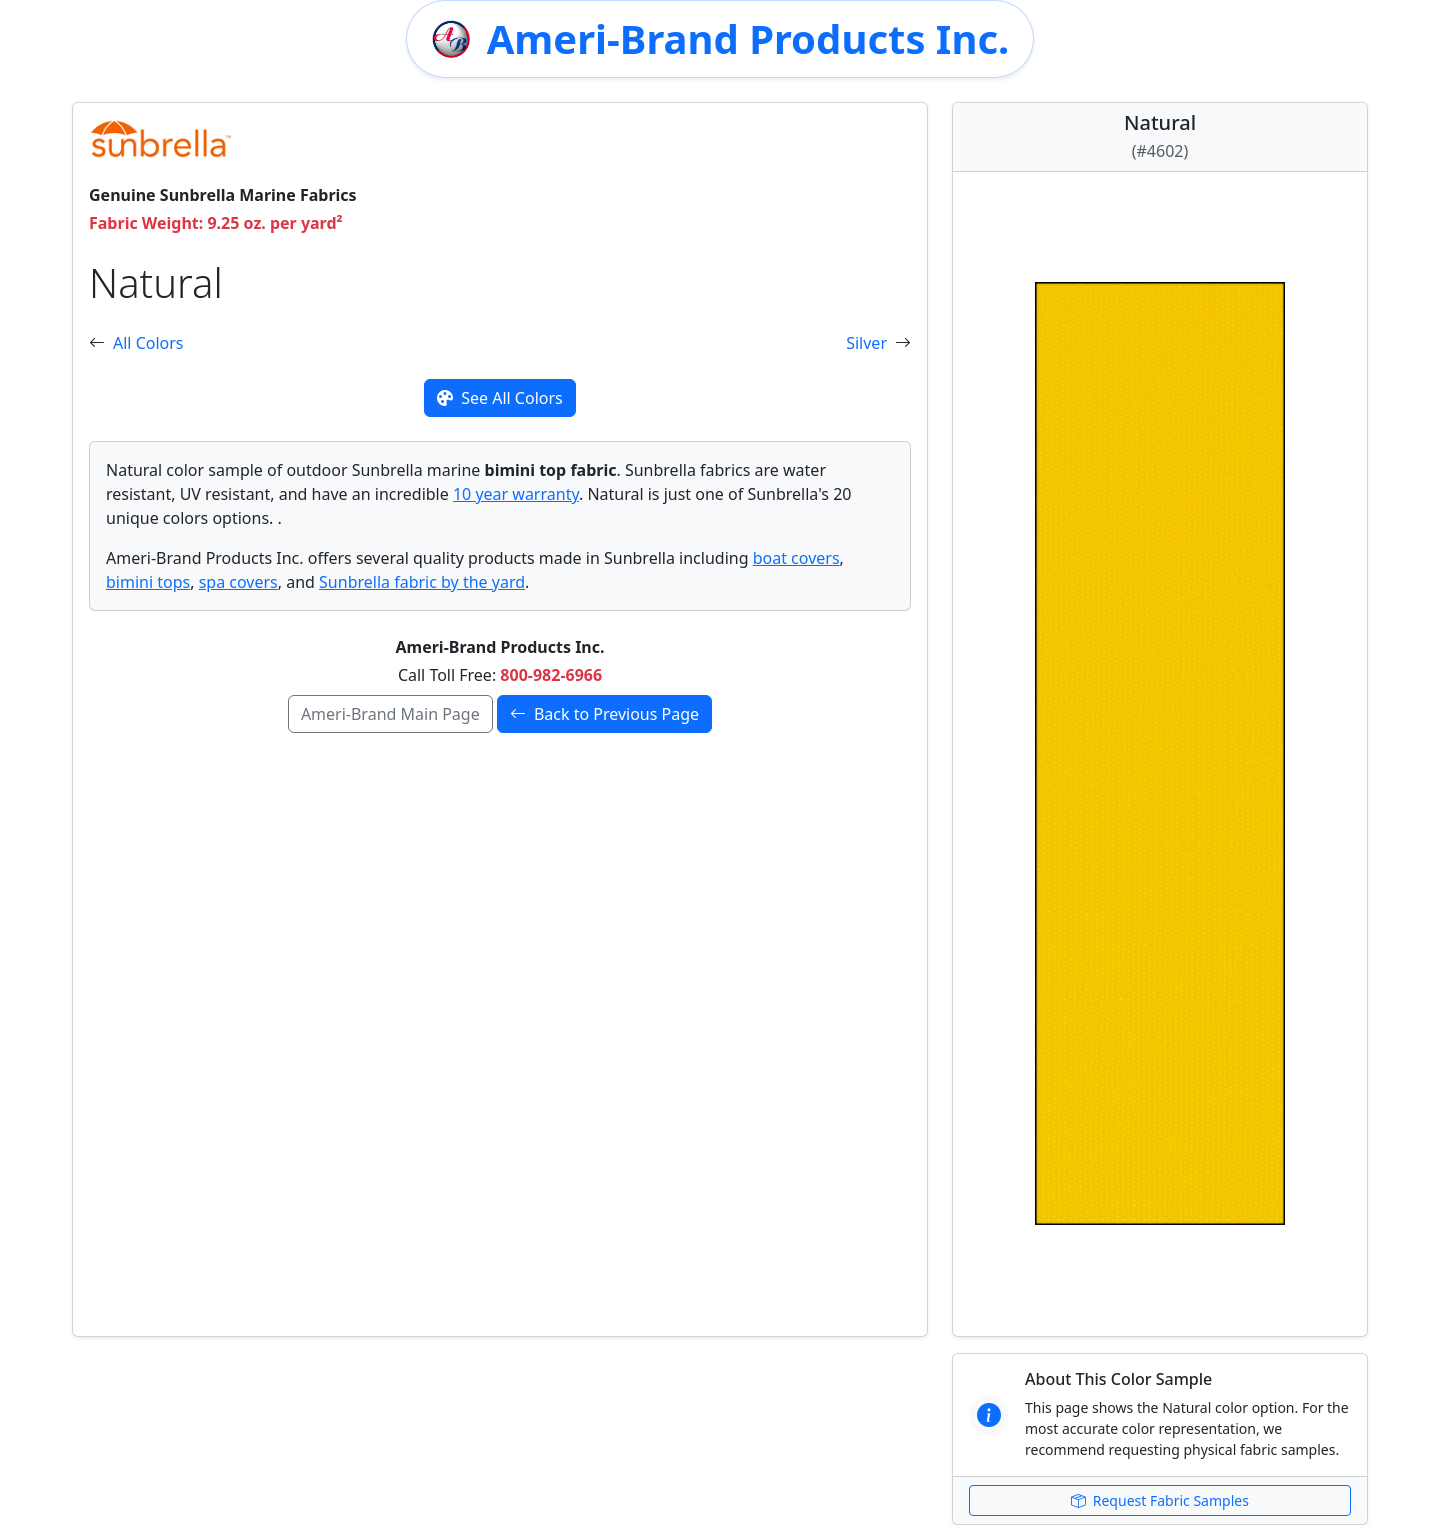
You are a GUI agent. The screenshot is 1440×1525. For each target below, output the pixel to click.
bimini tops (148, 582)
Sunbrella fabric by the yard (422, 582)
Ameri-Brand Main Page (390, 714)
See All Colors (500, 398)
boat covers (796, 558)
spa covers (238, 582)
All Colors (148, 343)
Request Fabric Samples (1160, 1500)
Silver (866, 343)
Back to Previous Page (604, 714)
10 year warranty (516, 494)
